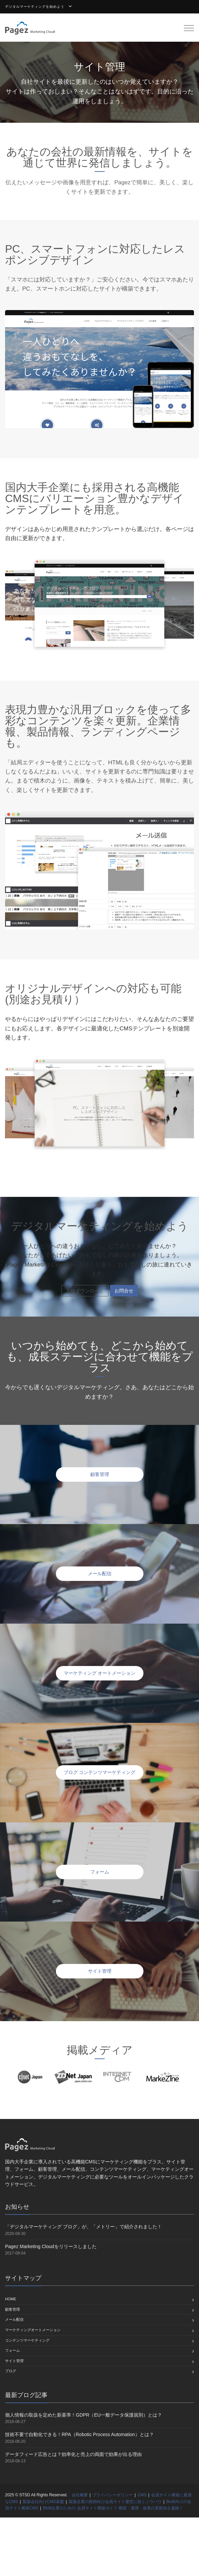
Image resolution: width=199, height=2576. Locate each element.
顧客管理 (12, 2309)
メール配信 (14, 2319)
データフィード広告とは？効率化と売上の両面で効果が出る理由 (73, 2454)
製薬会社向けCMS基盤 (43, 2501)
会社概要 (80, 2495)
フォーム (12, 2350)
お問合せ (123, 1290)
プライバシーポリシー (112, 2495)
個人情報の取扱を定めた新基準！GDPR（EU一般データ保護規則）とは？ (83, 2415)
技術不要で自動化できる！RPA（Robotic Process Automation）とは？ (79, 2434)
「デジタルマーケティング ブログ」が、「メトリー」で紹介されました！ (83, 2226)
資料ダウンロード (85, 1290)
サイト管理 (14, 2361)
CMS (141, 2495)
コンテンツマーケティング (27, 2340)
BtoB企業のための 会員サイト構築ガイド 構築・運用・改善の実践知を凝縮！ (113, 2508)
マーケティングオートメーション (33, 2330)
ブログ (10, 2371)
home (10, 2299)
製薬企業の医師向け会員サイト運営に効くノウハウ (115, 2501)
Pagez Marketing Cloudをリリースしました (51, 2246)
